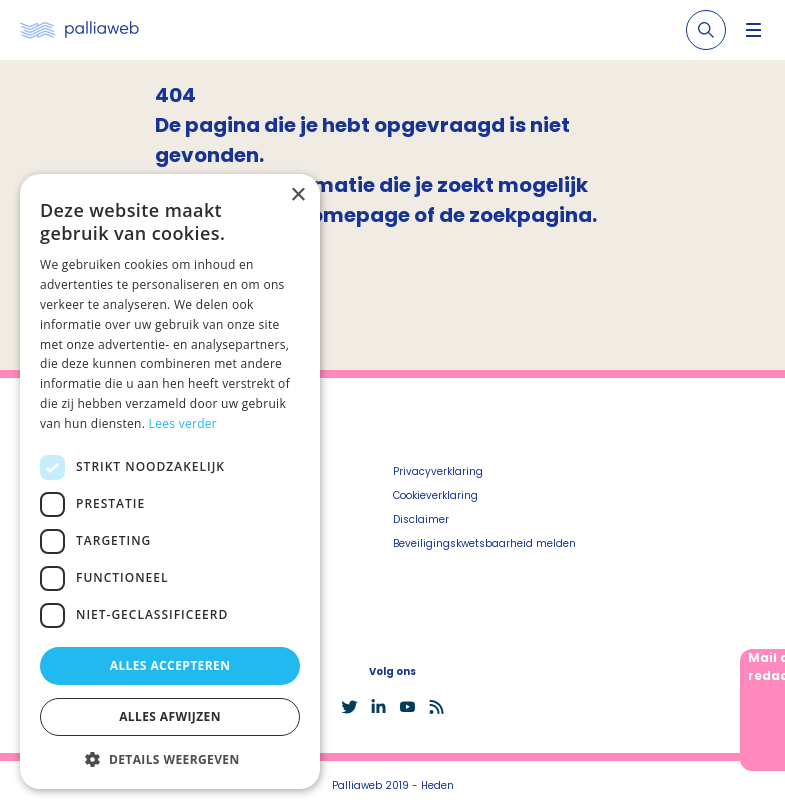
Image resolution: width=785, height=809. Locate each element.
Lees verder (183, 423)
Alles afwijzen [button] (170, 716)
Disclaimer (421, 519)
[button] (170, 759)
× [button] (297, 195)
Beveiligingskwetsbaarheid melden (484, 543)
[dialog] (170, 481)
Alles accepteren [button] (170, 665)
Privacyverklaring (438, 471)
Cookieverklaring (435, 495)
